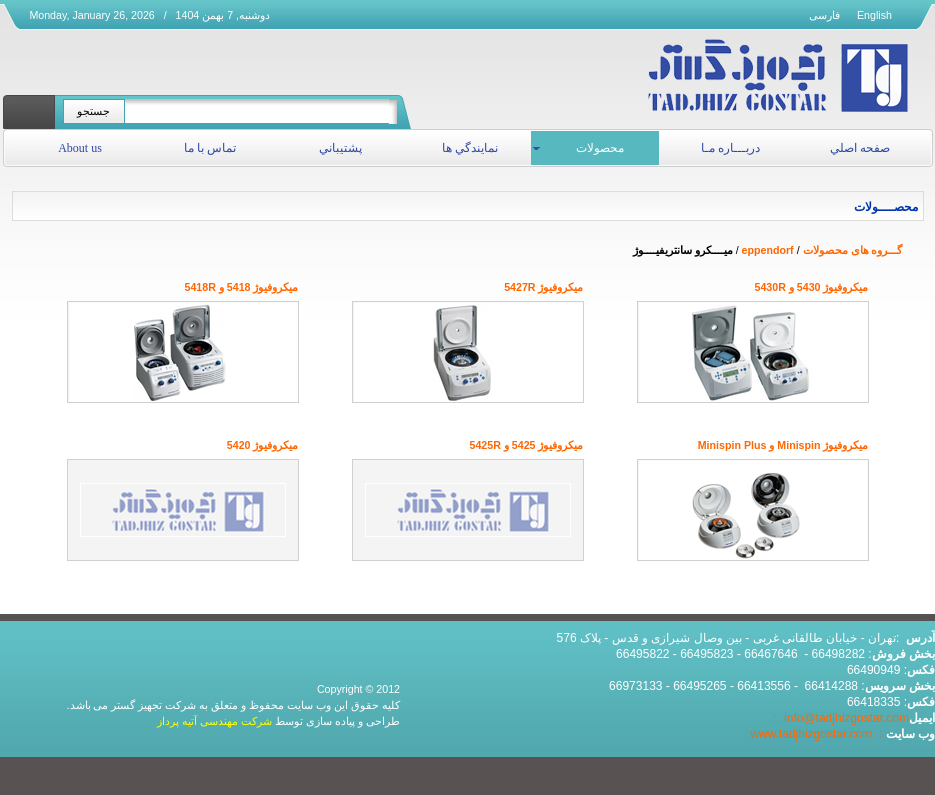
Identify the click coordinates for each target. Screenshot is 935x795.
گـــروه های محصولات (853, 250)
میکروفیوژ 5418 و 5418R (241, 287)
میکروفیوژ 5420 (263, 445)
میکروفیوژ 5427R (543, 287)
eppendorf (768, 250)
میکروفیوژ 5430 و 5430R (811, 287)
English (874, 15)
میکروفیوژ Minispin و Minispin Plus (783, 445)
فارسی (824, 15)
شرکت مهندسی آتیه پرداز (214, 721)
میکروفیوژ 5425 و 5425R (526, 445)
